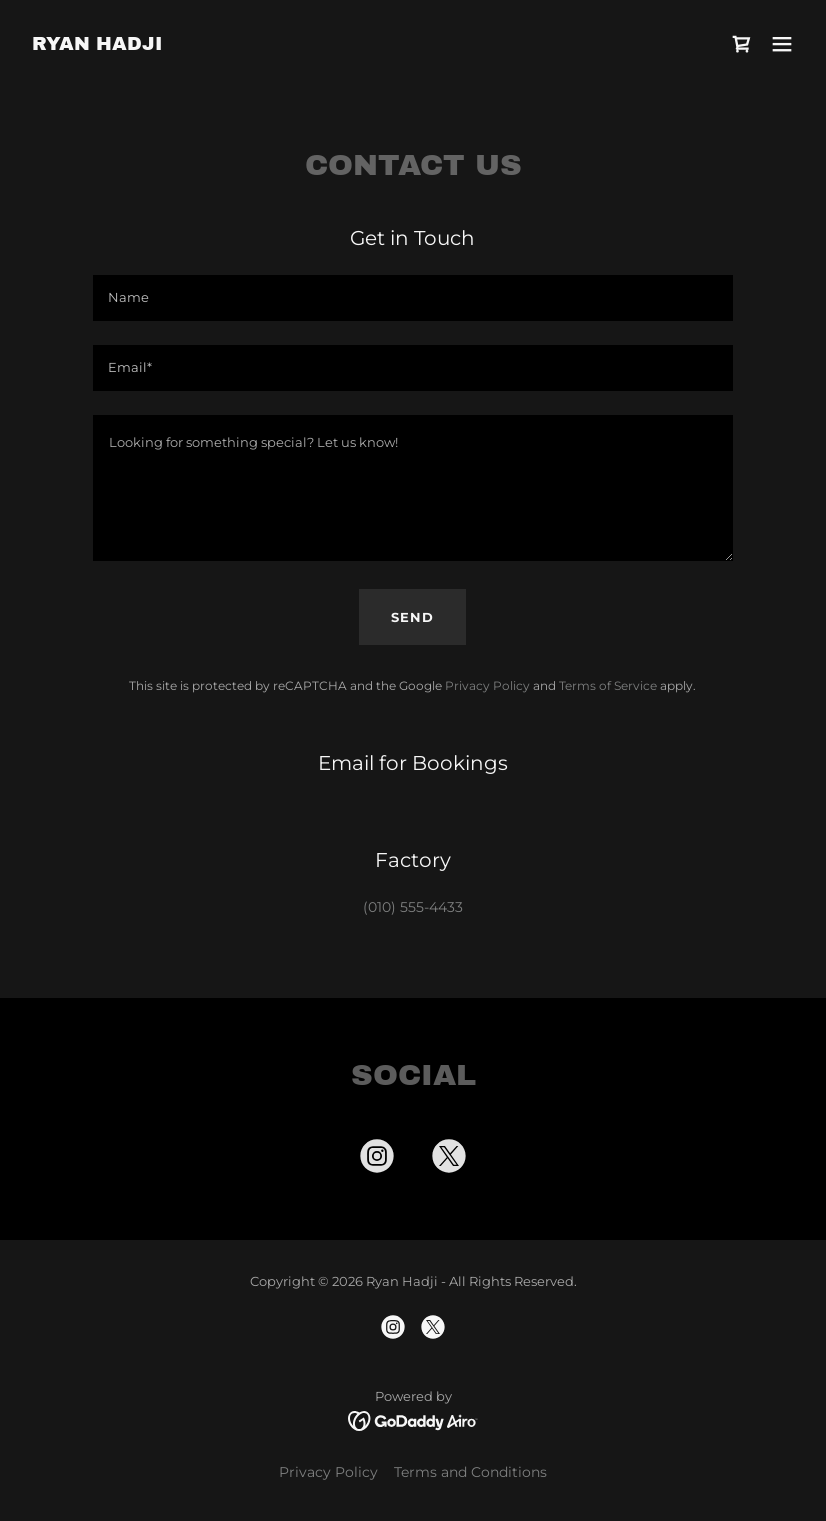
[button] (782, 44)
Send (412, 617)
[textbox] (413, 298)
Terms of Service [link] (608, 685)
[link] (97, 45)
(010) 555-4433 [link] (413, 907)
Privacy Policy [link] (487, 685)
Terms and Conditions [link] (470, 1472)
